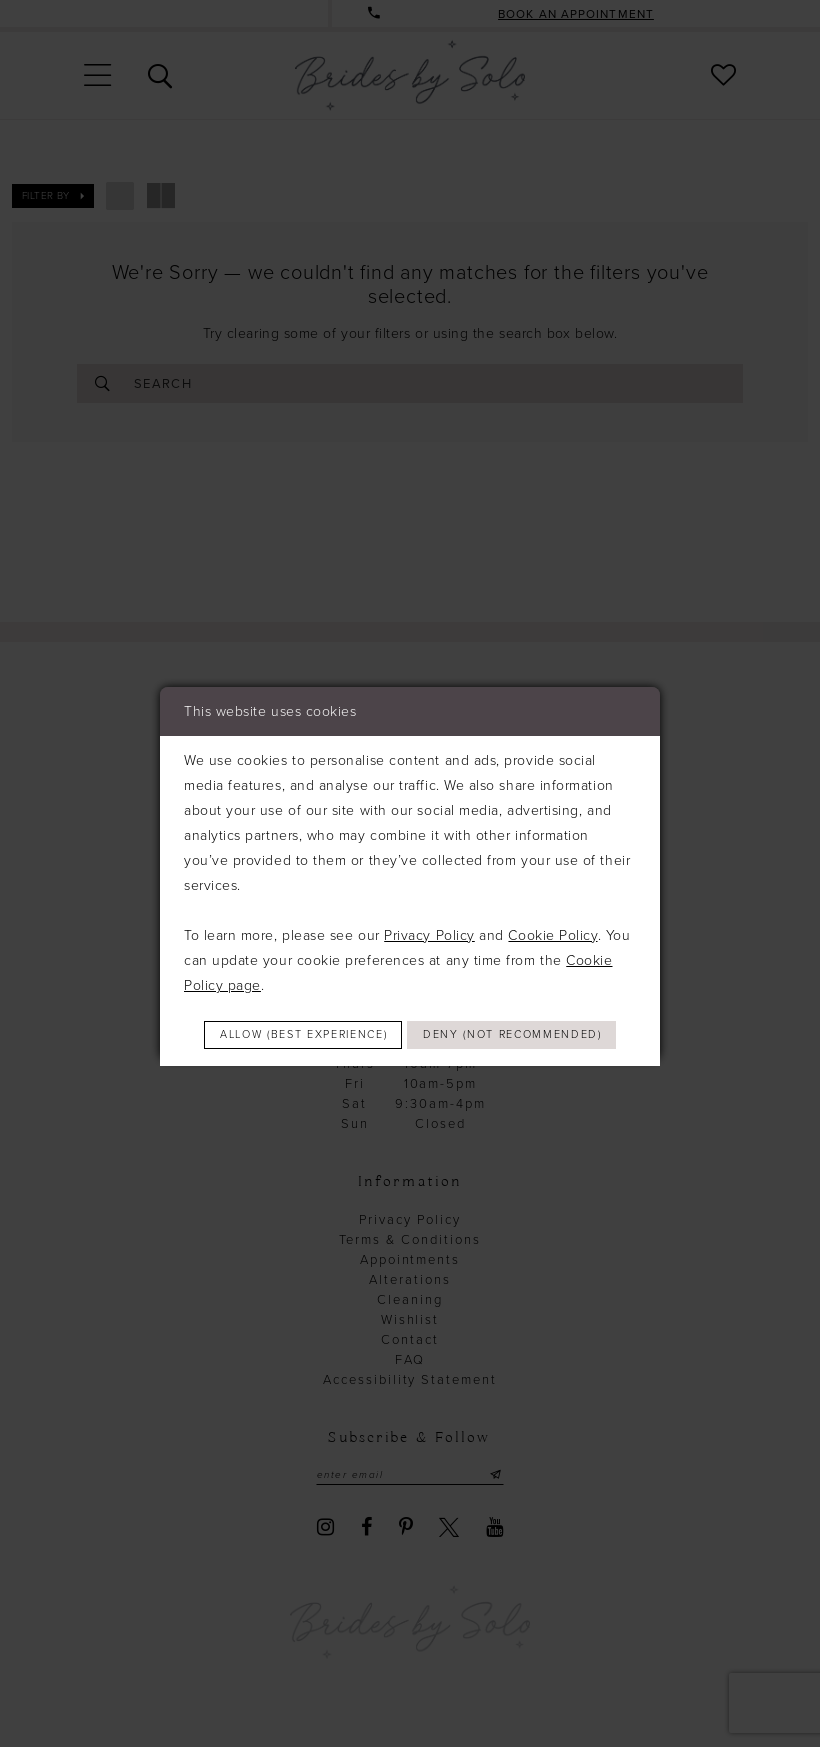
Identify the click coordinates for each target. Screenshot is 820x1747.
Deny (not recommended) (411, 1056)
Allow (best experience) (411, 1014)
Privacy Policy (429, 912)
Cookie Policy (552, 912)
